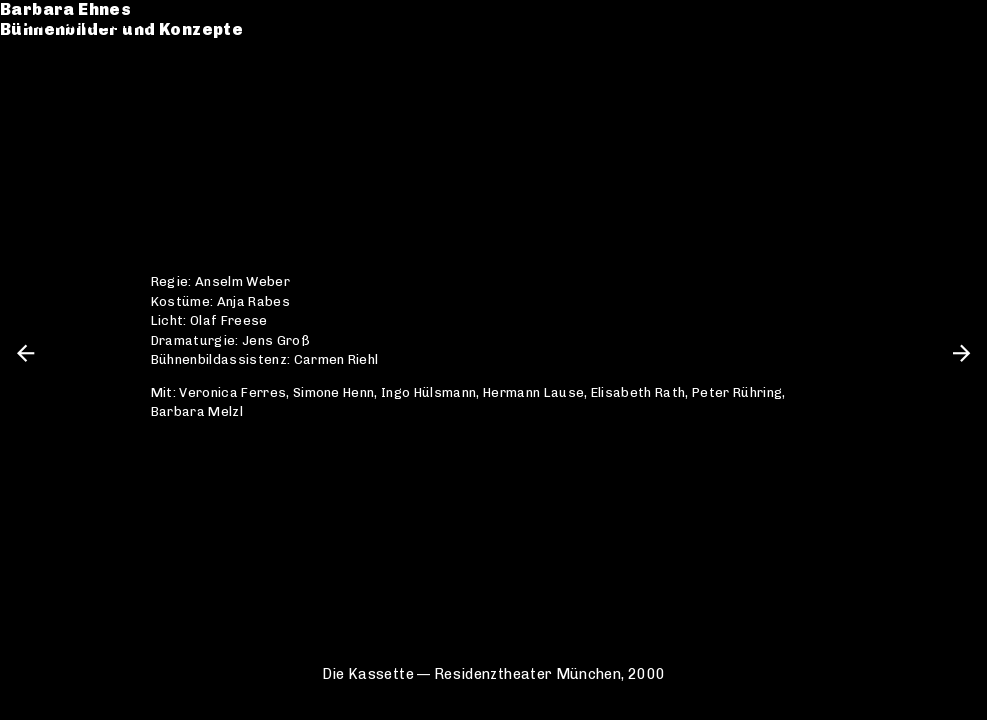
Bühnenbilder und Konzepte (141, 42)
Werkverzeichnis (96, 76)
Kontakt (56, 116)
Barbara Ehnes (85, 22)
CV (32, 96)
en (957, 22)
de (923, 22)
